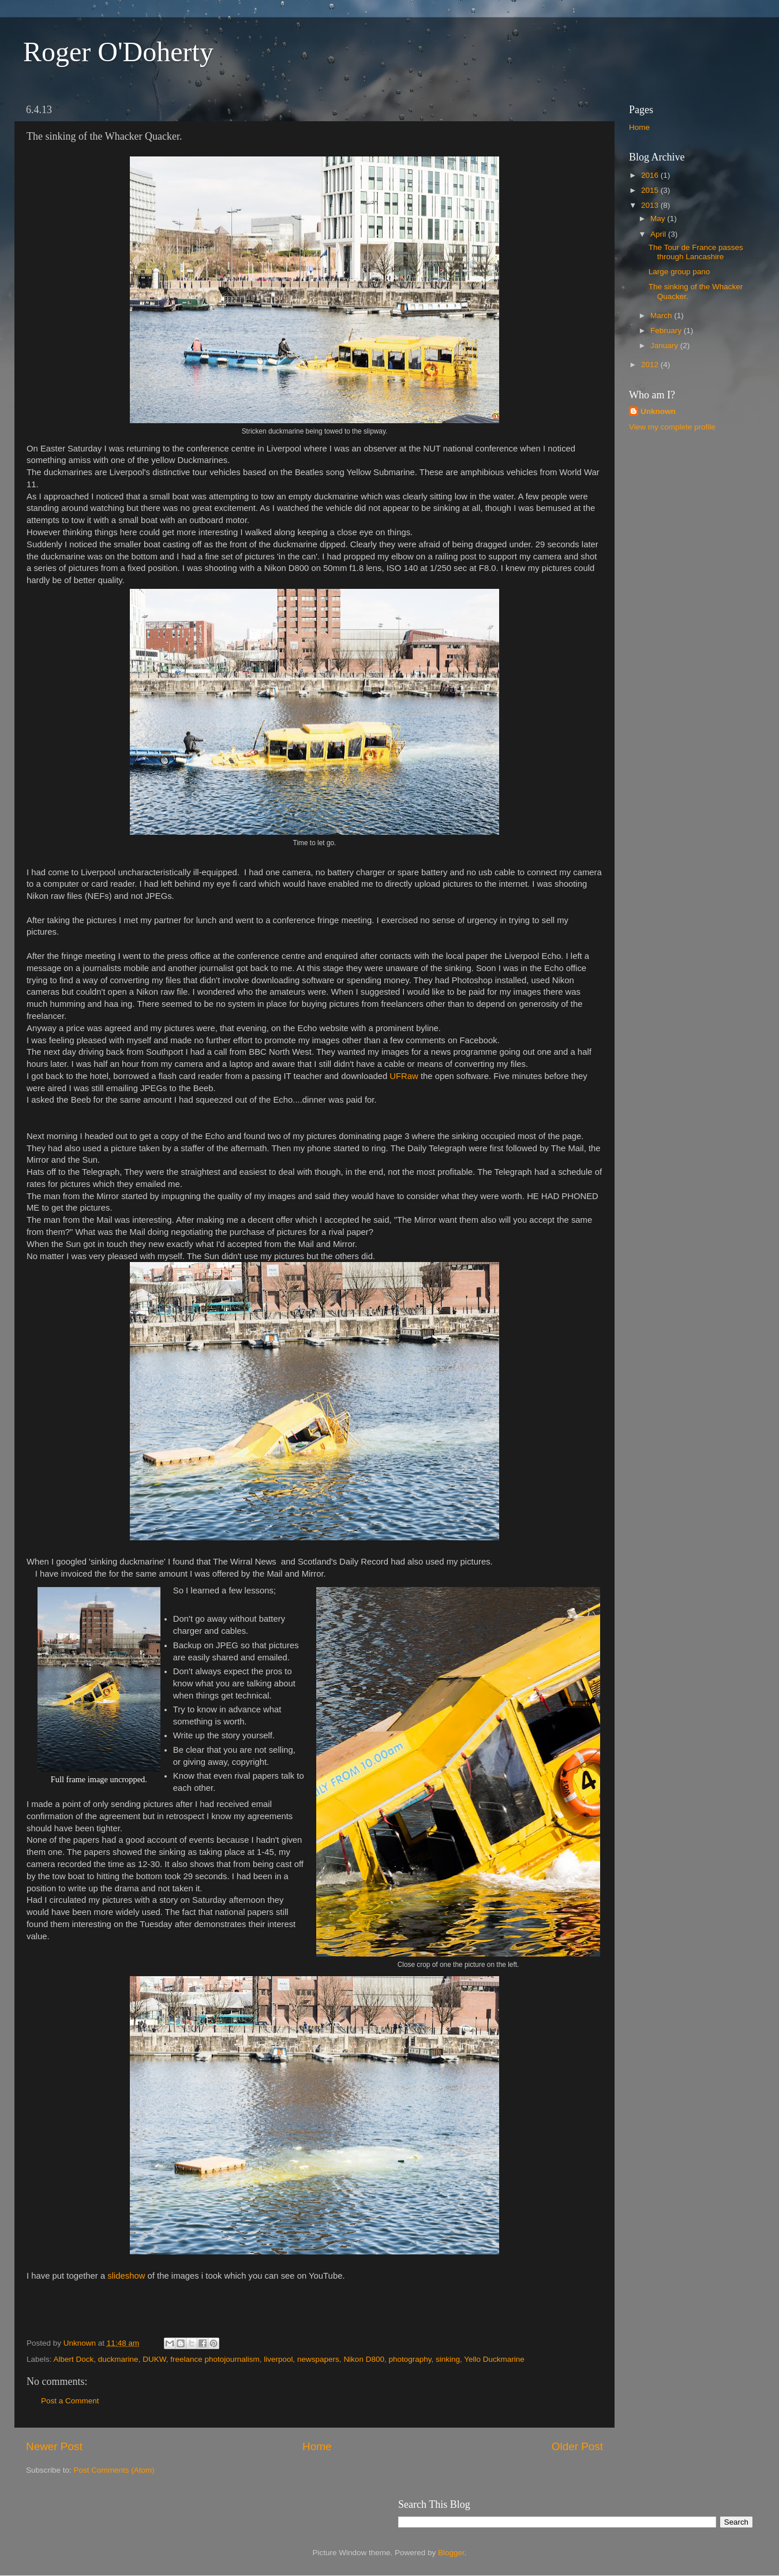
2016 (651, 175)
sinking (448, 2359)
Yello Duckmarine (494, 2359)
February (667, 330)
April (659, 234)
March (662, 315)
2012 (651, 364)
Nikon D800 (363, 2359)
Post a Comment (70, 2400)
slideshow (126, 2275)
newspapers (318, 2359)
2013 (651, 205)
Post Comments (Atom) (114, 2470)
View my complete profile (672, 427)
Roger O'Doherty (118, 51)
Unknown (658, 411)
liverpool (278, 2359)
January (665, 345)
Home (316, 2446)
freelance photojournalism (215, 2359)
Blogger (451, 2552)
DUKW (154, 2359)
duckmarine (118, 2359)
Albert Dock (74, 2359)
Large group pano (679, 271)
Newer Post (54, 2446)
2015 (651, 190)
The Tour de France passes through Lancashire (696, 252)
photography (409, 2359)
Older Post (577, 2446)
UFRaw (404, 1076)
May (658, 218)
